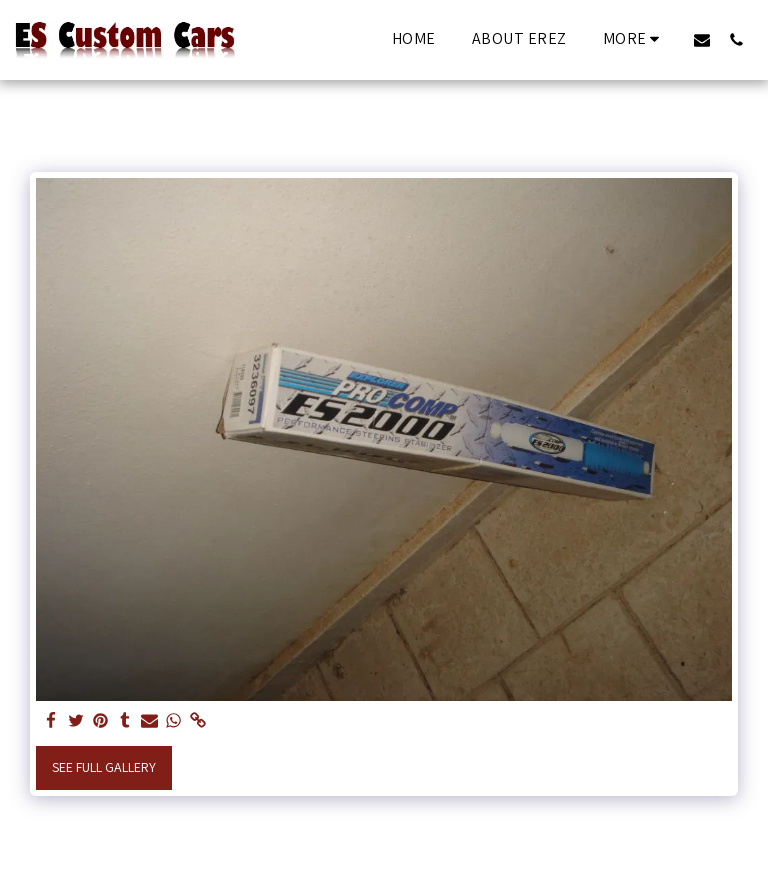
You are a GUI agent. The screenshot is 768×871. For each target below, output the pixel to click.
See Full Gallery (104, 767)
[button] (702, 39)
